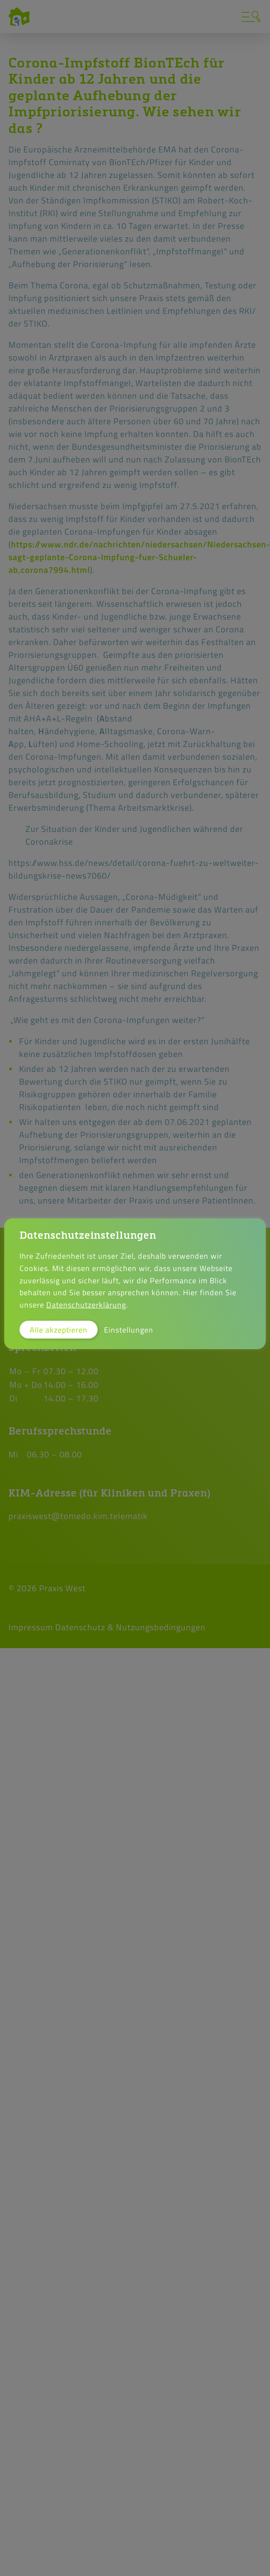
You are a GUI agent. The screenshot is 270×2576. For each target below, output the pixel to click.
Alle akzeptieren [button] (58, 1330)
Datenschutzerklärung (86, 1304)
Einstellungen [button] (128, 1330)
